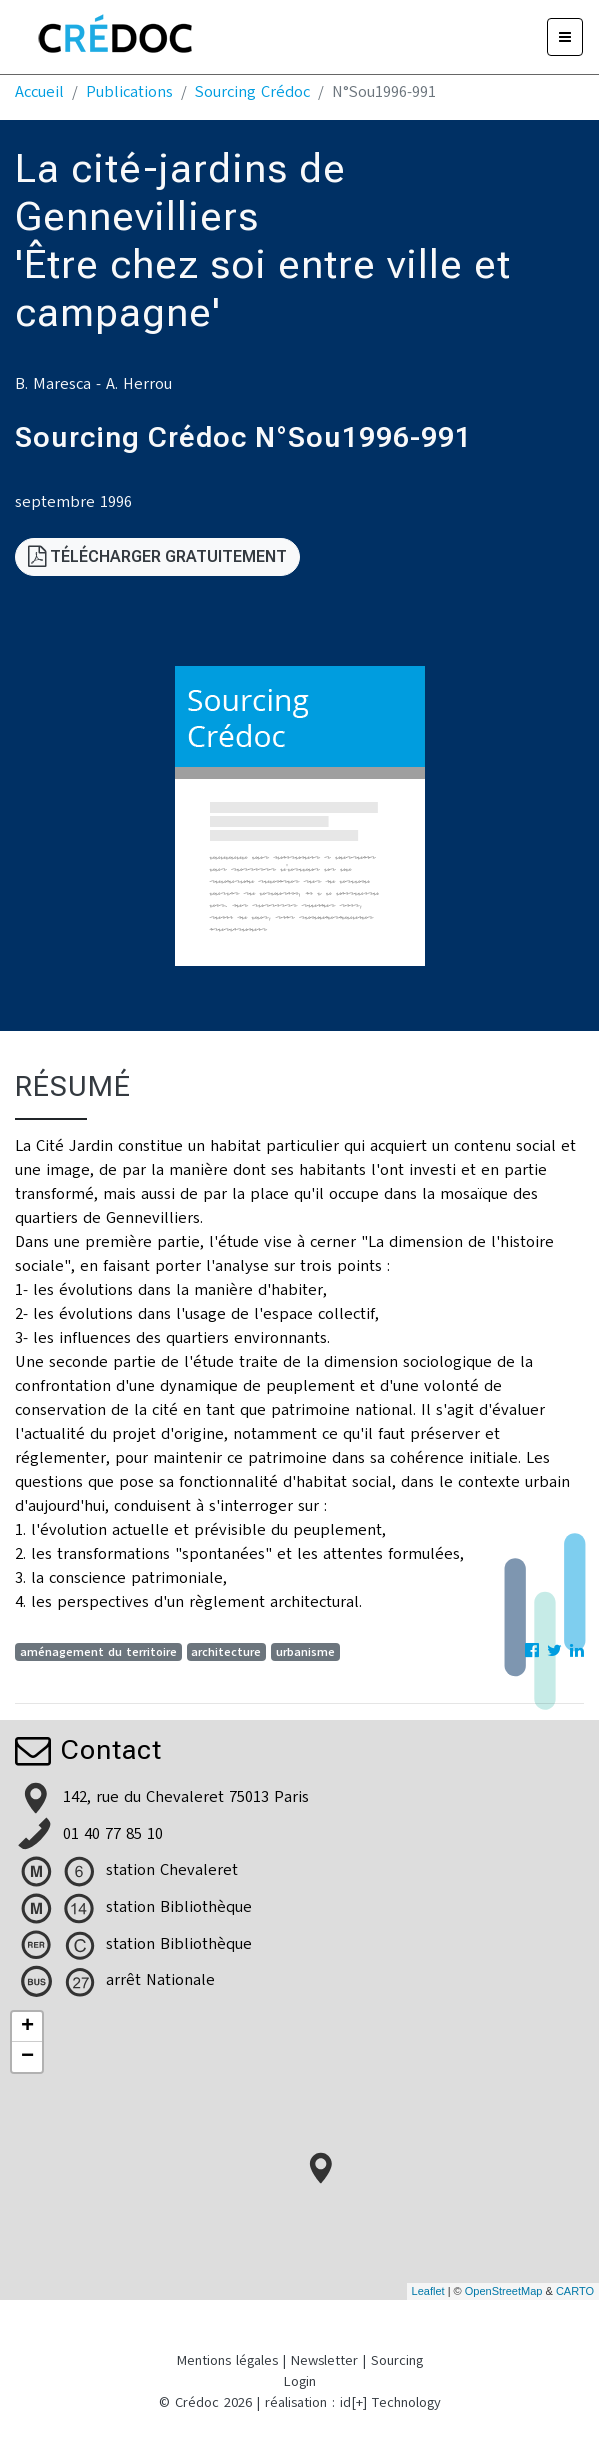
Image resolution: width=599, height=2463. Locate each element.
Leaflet (428, 2291)
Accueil (39, 92)
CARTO (575, 2291)
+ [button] (27, 2027)
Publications (129, 92)
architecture (226, 1652)
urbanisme (305, 1652)
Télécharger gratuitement (157, 556)
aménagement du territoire (98, 1652)
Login (300, 2381)
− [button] (27, 2057)
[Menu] (565, 37)
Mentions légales (227, 2360)
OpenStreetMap (504, 2291)
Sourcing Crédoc (252, 92)
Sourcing (397, 2360)
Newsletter (324, 2360)
